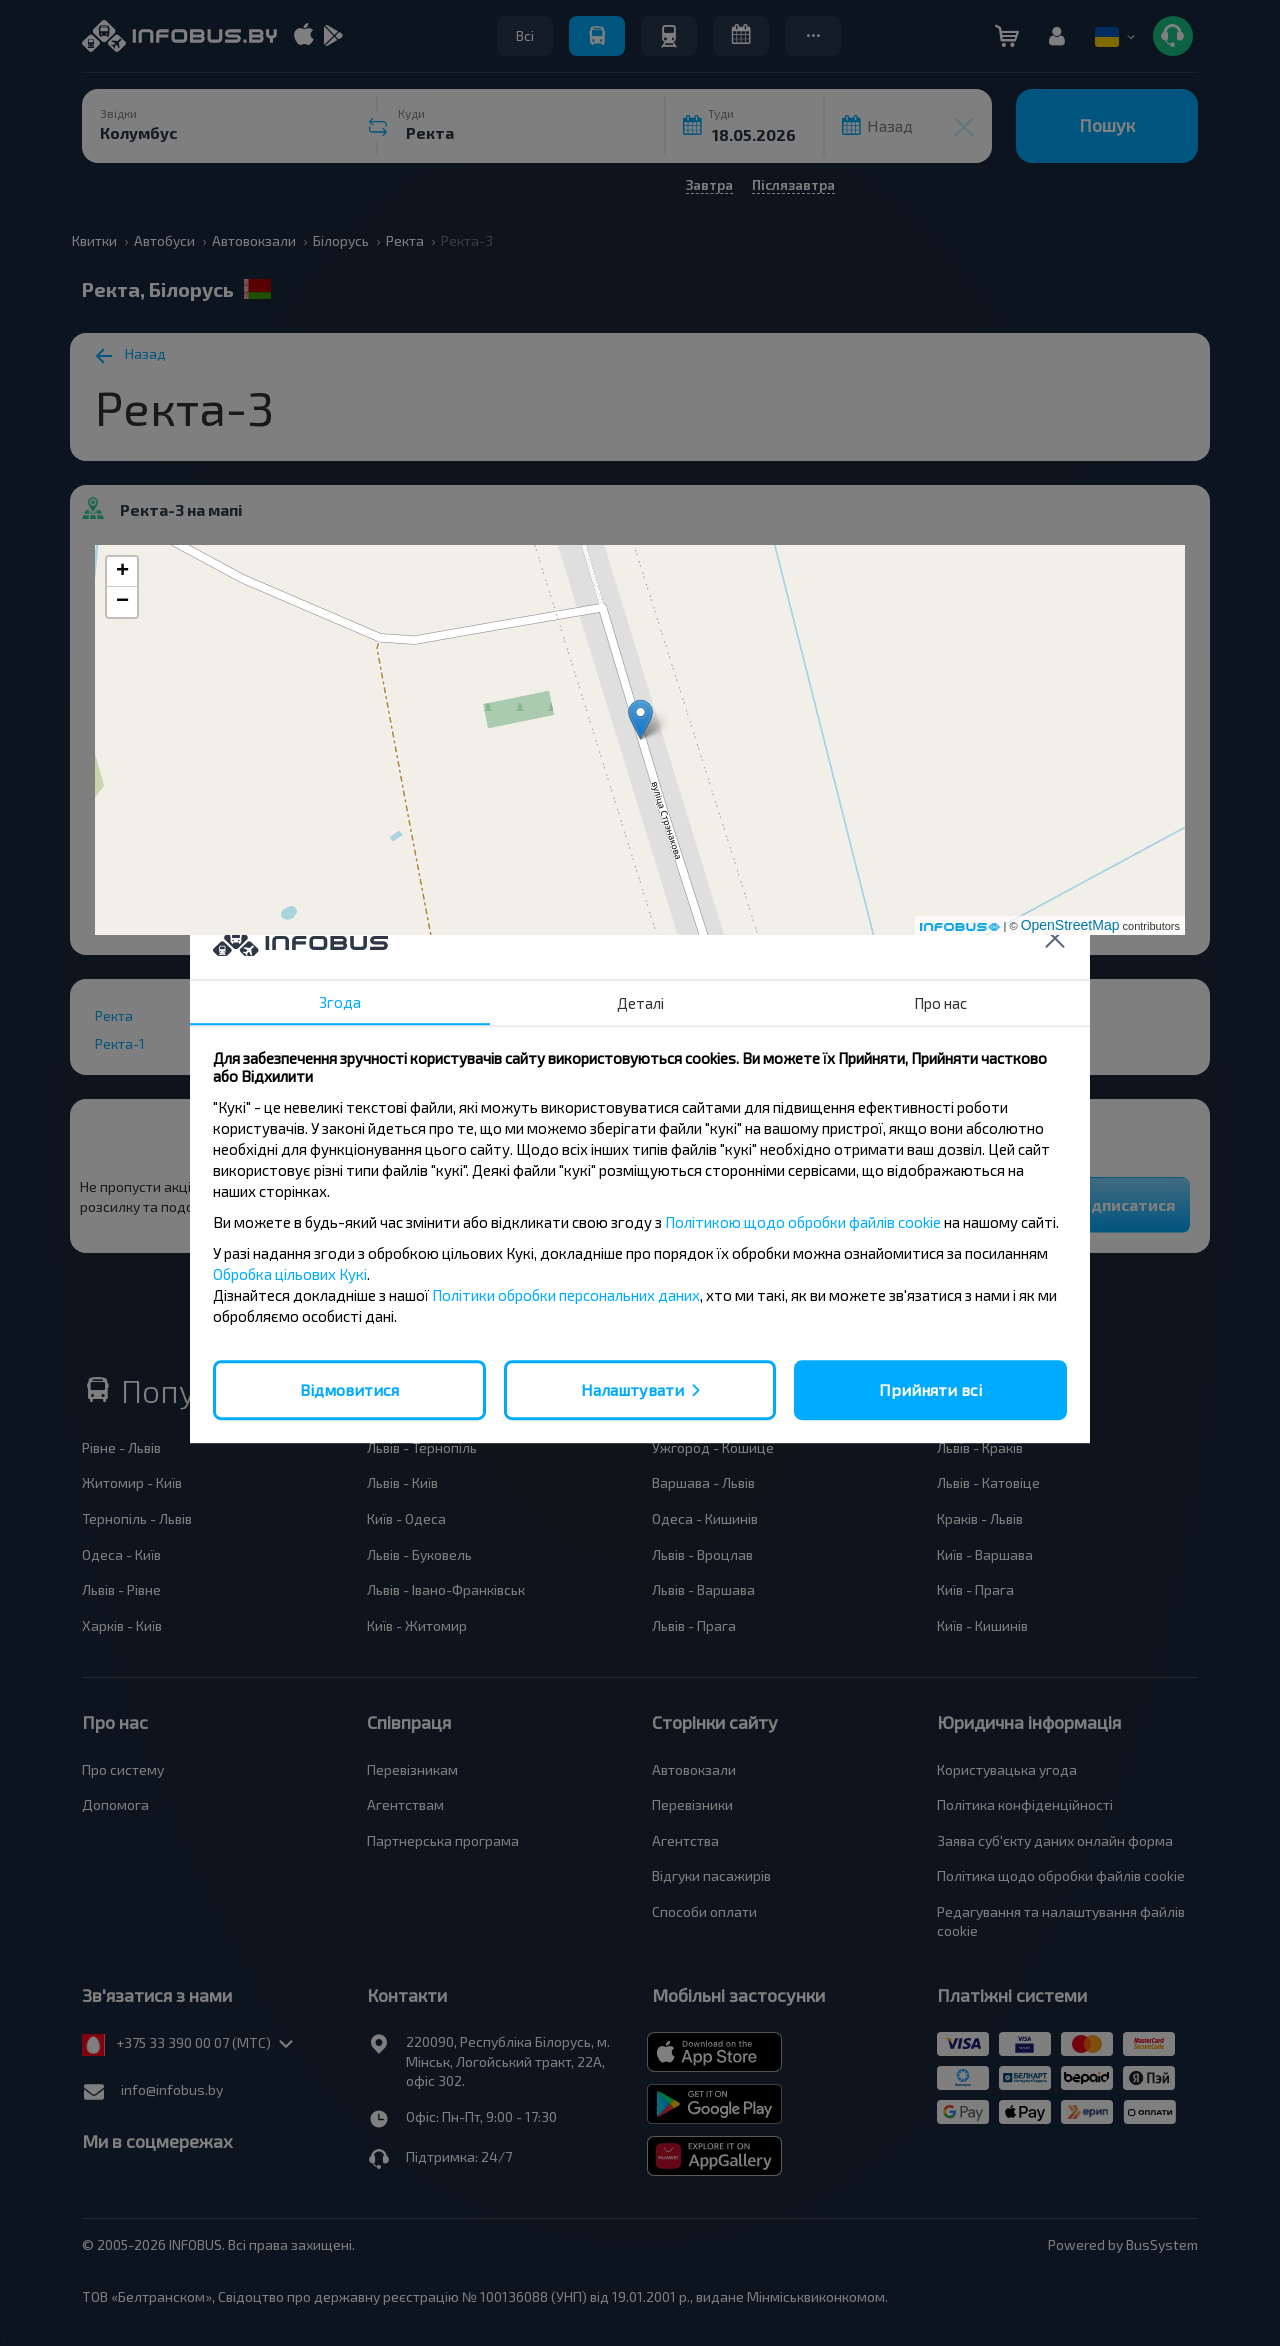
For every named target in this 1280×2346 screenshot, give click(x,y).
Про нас (940, 1003)
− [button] (122, 602)
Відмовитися (349, 1389)
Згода (340, 1002)
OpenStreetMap (1070, 925)
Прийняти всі (930, 1389)
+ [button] (122, 572)
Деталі (640, 1003)
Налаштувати (632, 1389)
